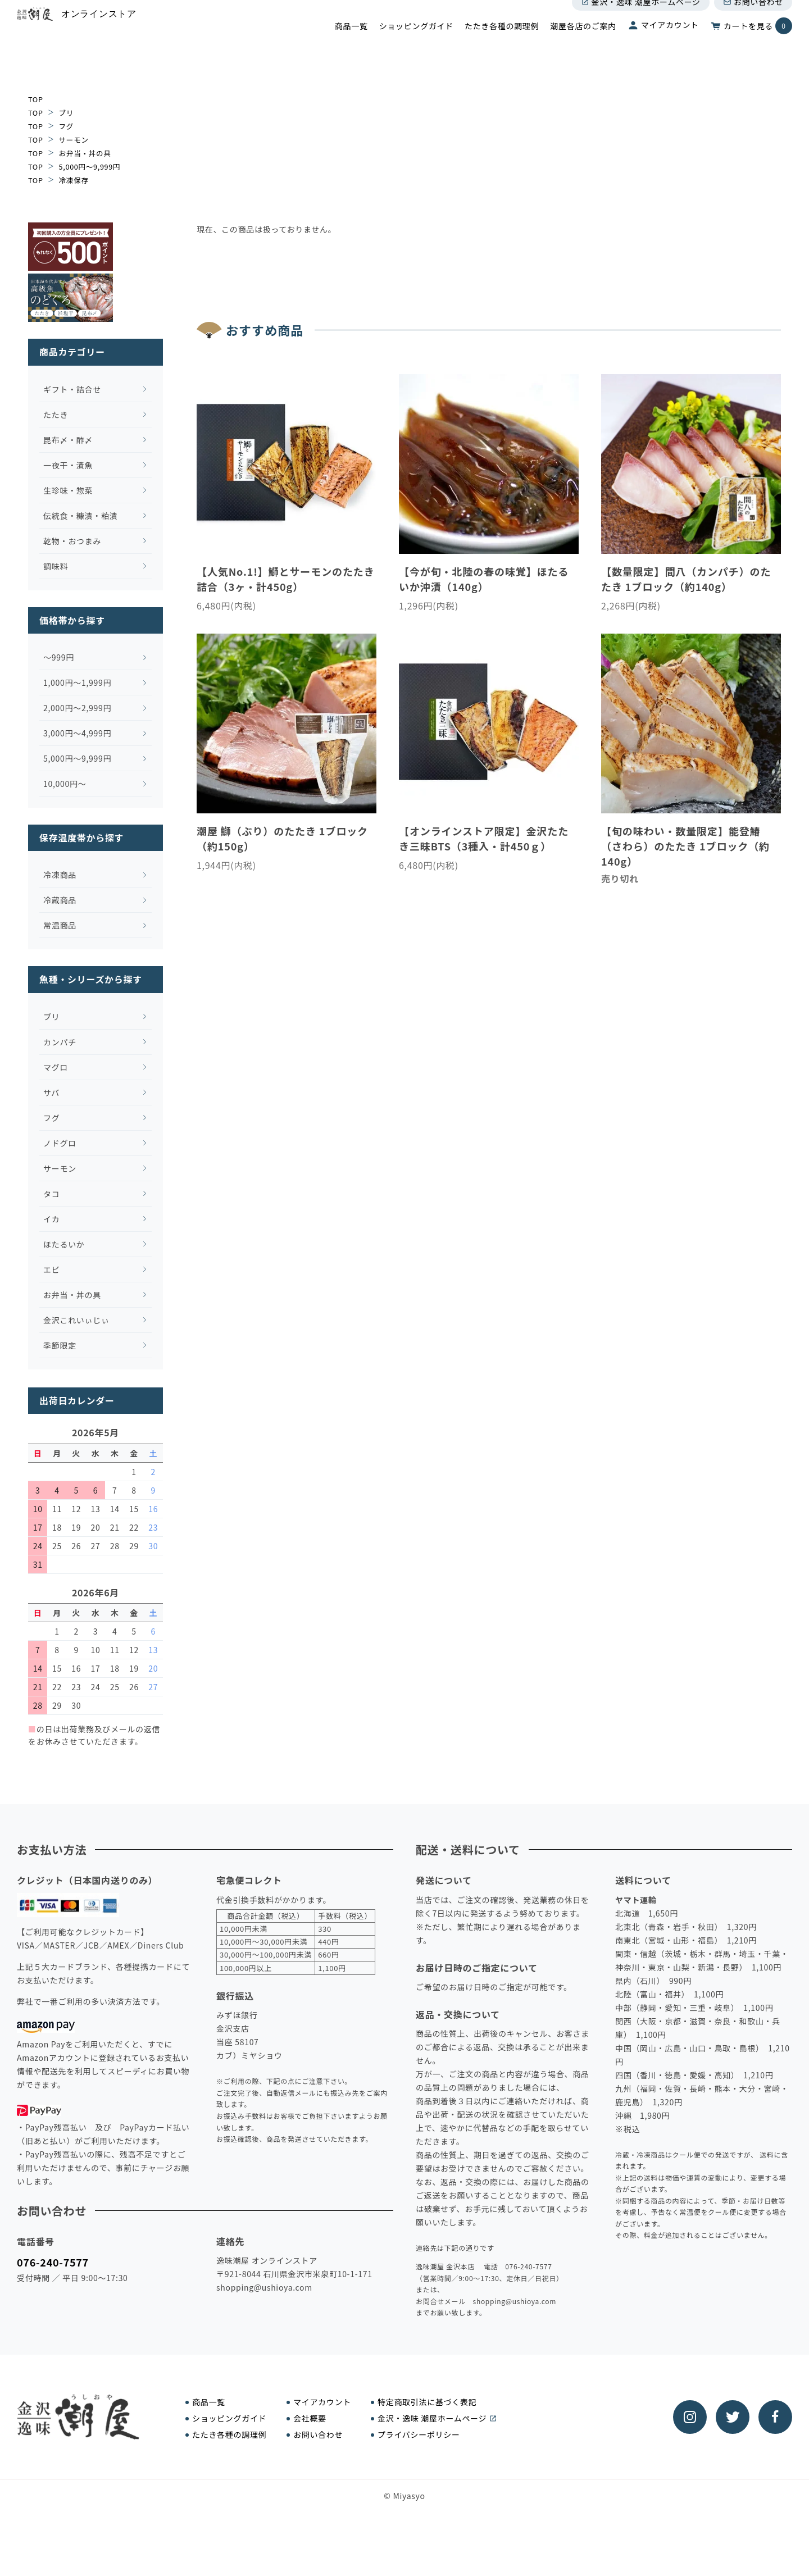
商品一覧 (351, 45)
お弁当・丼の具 (89, 152)
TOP (36, 98)
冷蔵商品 (55, 964)
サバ (47, 1157)
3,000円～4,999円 (73, 797)
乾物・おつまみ (68, 605)
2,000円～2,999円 (73, 772)
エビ (47, 1334)
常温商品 (55, 989)
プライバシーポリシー (419, 2500)
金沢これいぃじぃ (72, 1384)
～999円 (54, 721)
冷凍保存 (76, 179)
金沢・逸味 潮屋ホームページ (641, 21)
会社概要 (309, 2483)
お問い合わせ (753, 21)
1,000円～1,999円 (73, 747)
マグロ (51, 1131)
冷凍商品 (55, 939)
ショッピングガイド (416, 45)
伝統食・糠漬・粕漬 (76, 579)
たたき (51, 478)
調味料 (51, 630)
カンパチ (55, 1106)
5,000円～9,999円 (94, 166)
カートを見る (751, 45)
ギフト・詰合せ (68, 453)
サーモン (76, 139)
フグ (68, 125)
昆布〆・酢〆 (64, 503)
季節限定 (55, 1410)
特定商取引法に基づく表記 (427, 2467)
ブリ (68, 112)
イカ (47, 1283)
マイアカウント (663, 44)
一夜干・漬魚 (64, 529)
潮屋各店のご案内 (583, 45)
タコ (47, 1258)
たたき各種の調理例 (502, 45)
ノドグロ (55, 1207)
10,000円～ (60, 848)
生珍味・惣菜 (64, 554)
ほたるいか (60, 1308)
